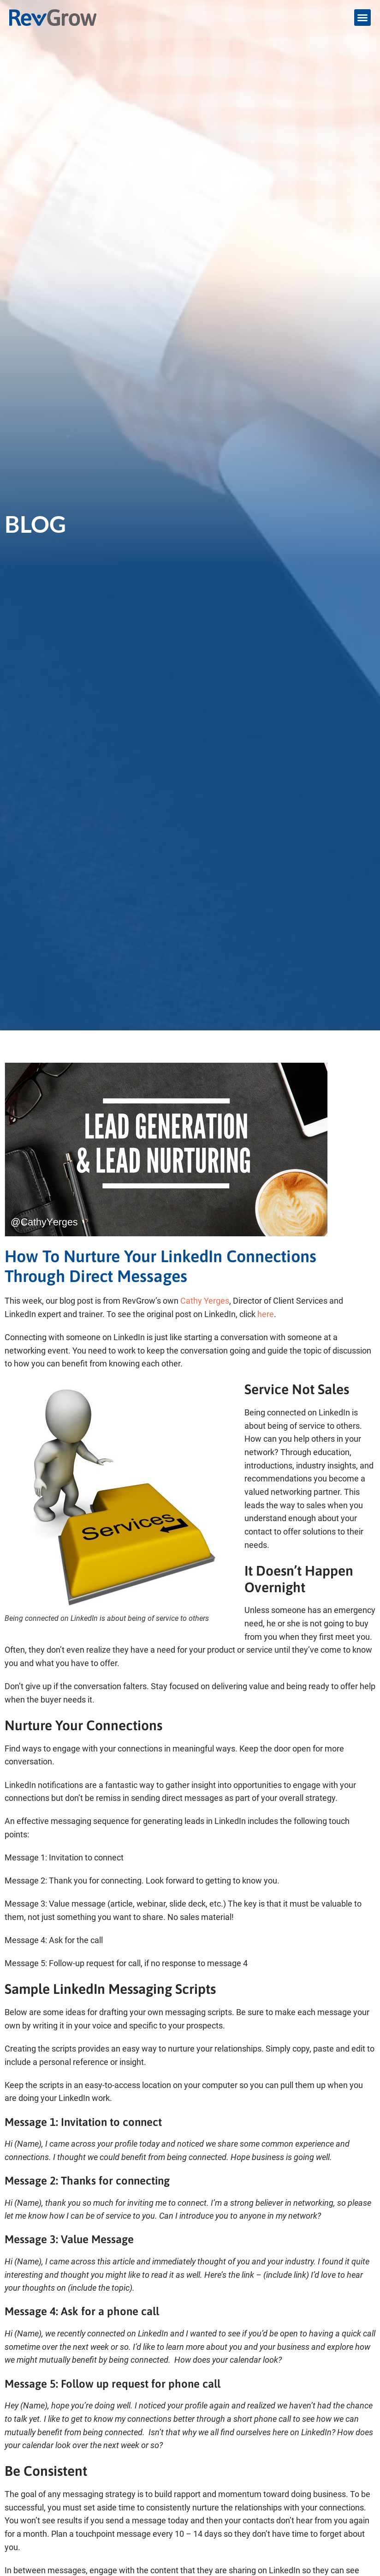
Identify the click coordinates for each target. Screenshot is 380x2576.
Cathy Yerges (204, 1301)
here (265, 1314)
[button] (362, 17)
